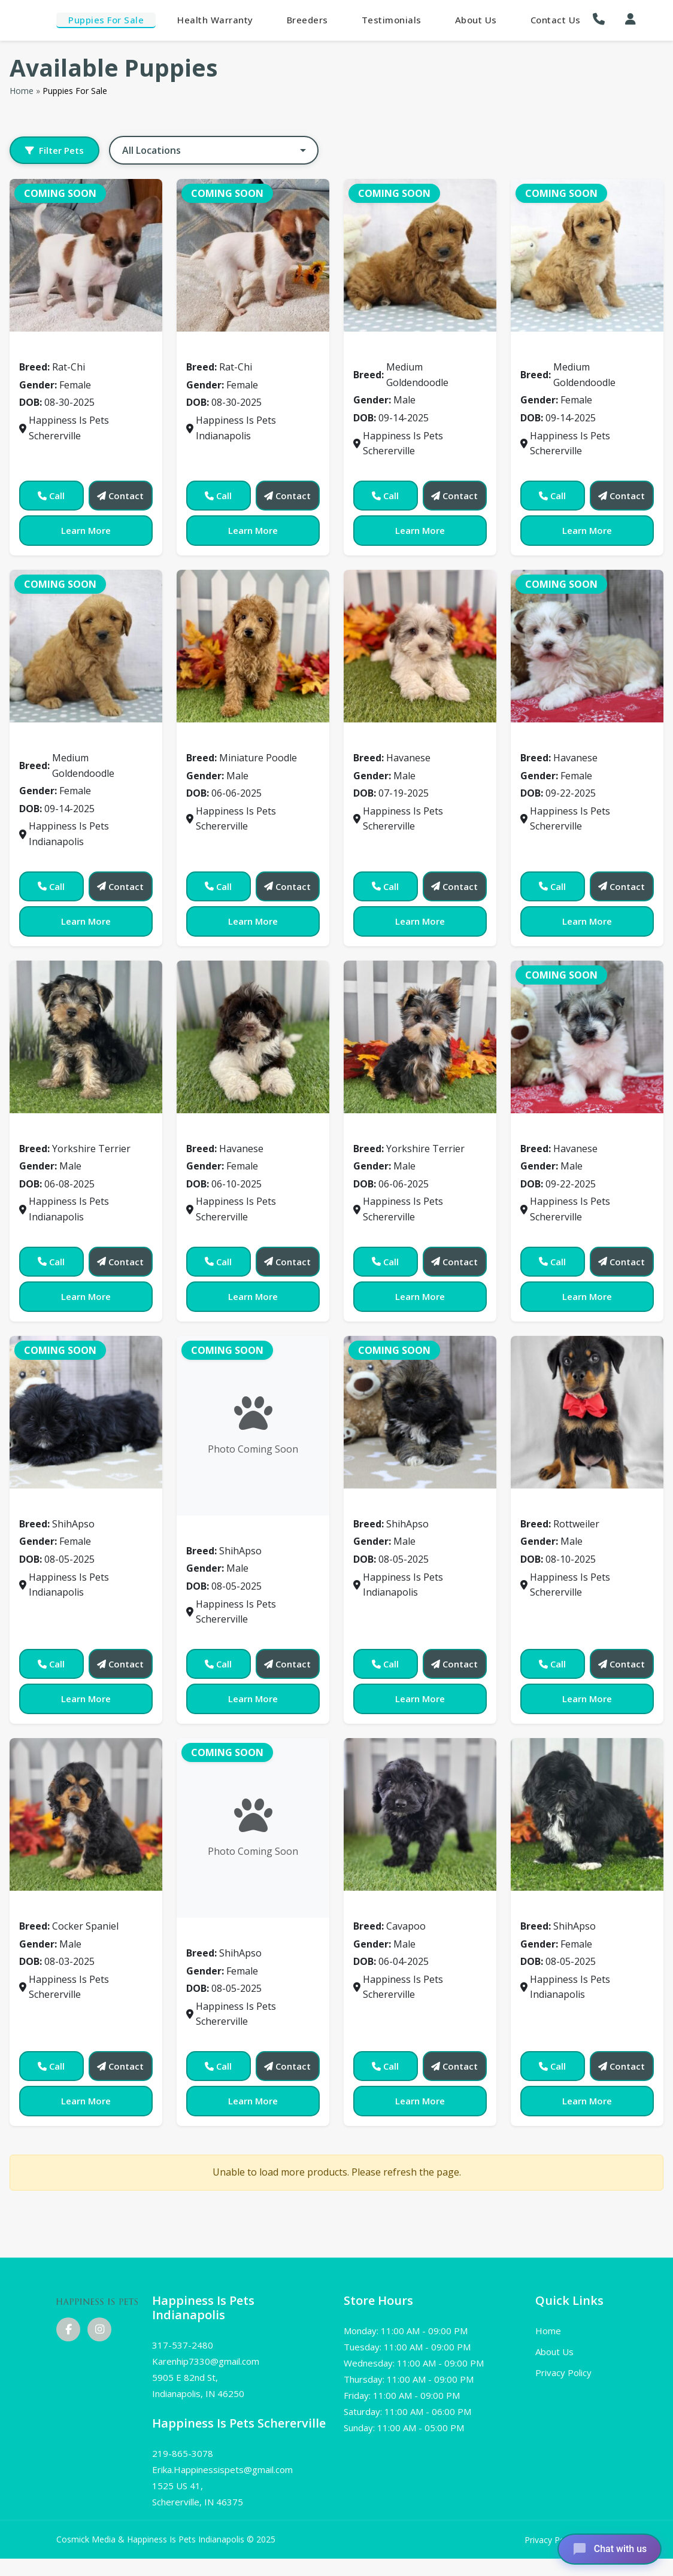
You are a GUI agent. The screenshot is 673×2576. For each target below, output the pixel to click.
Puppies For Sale (106, 20)
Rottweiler (552, 1505)
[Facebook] (68, 2329)
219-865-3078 (182, 2453)
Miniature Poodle (233, 739)
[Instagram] (99, 2329)
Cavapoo (380, 1908)
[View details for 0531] (253, 1828)
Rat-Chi (43, 349)
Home (22, 90)
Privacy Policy (563, 2372)
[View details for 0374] (253, 646)
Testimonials (392, 20)
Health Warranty (215, 20)
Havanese (383, 739)
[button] (602, 19)
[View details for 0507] (86, 1412)
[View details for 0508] (253, 1425)
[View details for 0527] (86, 1814)
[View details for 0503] (587, 1037)
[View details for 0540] (420, 1814)
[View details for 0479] (253, 1037)
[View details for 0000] (86, 255)
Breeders (307, 20)
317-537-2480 (182, 2345)
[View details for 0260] (420, 255)
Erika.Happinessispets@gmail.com (222, 2469)
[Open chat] (608, 2548)
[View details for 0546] (587, 1814)
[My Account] (630, 19)
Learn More (86, 530)
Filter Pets (54, 150)
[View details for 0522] (587, 1412)
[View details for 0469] (420, 646)
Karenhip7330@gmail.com (205, 2361)
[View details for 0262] (587, 255)
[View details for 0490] (420, 1037)
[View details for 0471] (587, 646)
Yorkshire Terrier (66, 1130)
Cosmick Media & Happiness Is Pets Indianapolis (151, 2539)
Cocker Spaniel (60, 1908)
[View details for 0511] (420, 1412)
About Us (476, 20)
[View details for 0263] (86, 646)
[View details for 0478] (86, 1037)
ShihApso (47, 1505)
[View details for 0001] (253, 255)
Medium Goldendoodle (413, 349)
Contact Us (555, 20)
